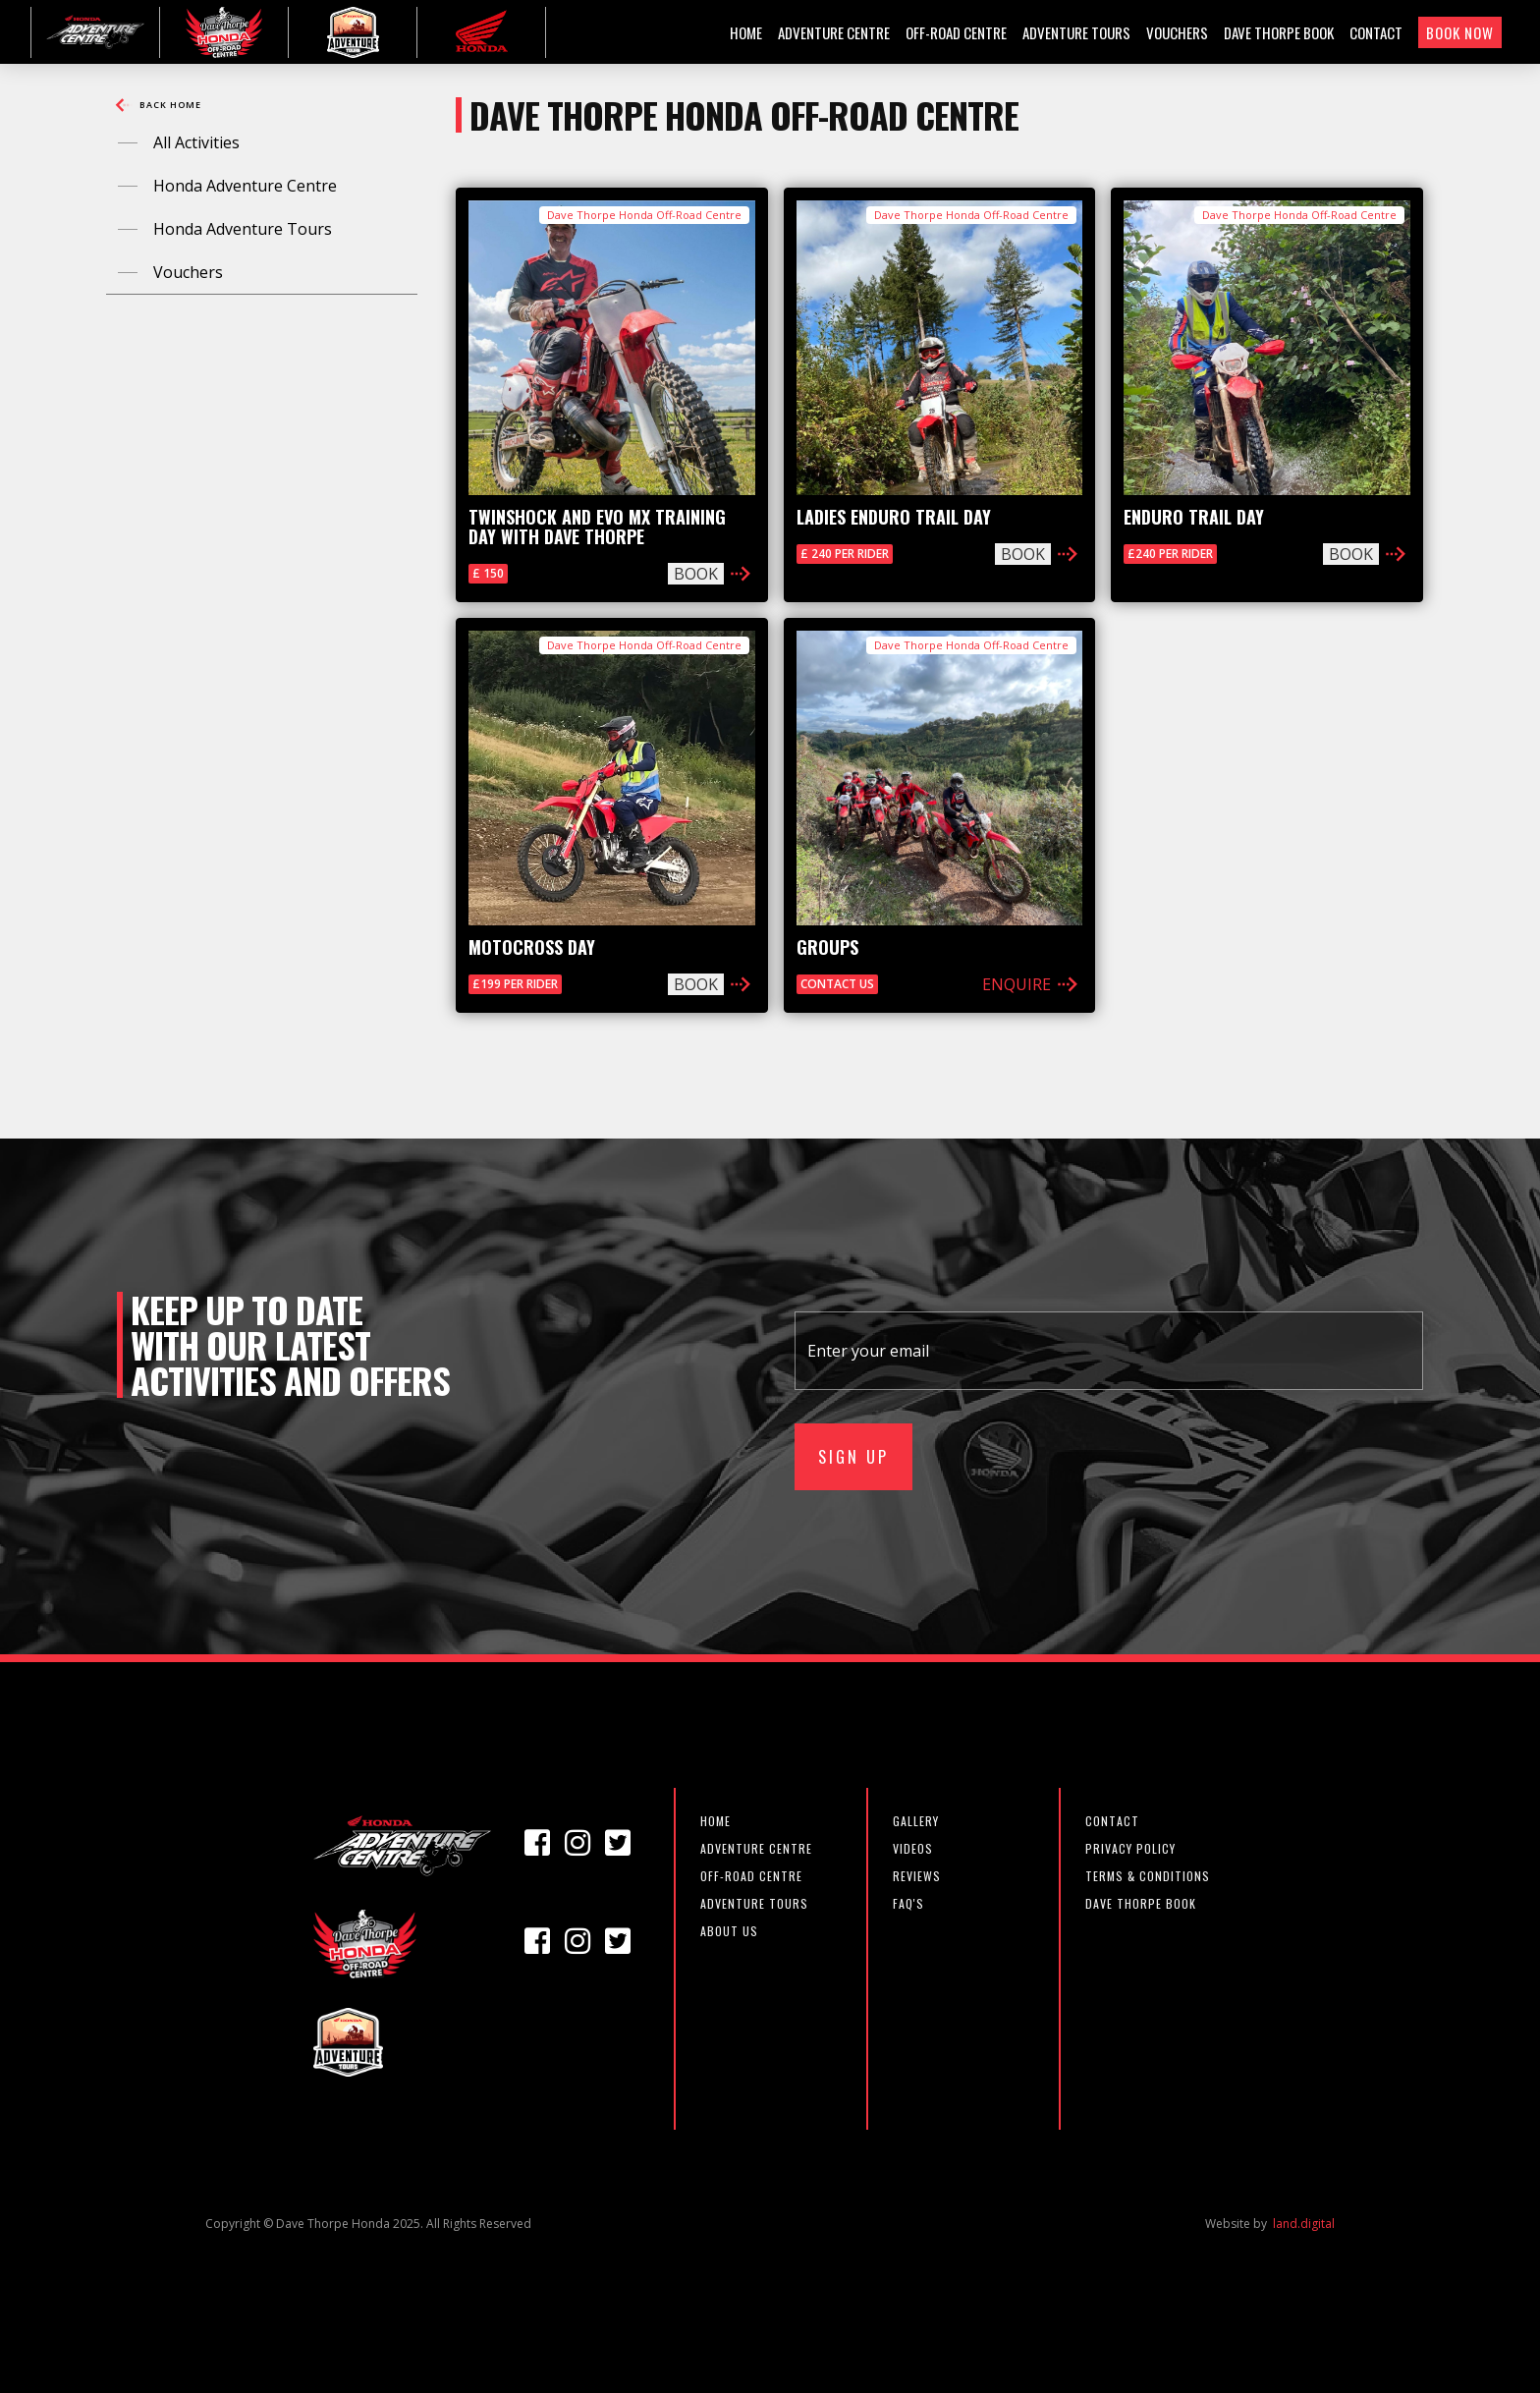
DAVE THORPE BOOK (1279, 32)
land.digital (1304, 2224)
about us (729, 1930)
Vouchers (188, 272)
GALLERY (916, 1820)
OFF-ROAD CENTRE (956, 32)
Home (715, 1820)
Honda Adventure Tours (242, 229)
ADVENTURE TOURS (1076, 32)
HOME (746, 32)
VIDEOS (913, 1848)
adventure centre (756, 1848)
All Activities (196, 142)
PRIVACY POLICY (1130, 1848)
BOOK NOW (1460, 32)
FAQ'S (908, 1903)
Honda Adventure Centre (245, 185)
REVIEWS (917, 1875)
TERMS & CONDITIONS (1147, 1875)
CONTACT (1375, 32)
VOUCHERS (1177, 32)
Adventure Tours (754, 1903)
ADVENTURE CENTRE (834, 32)
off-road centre (751, 1875)
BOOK (696, 573)
